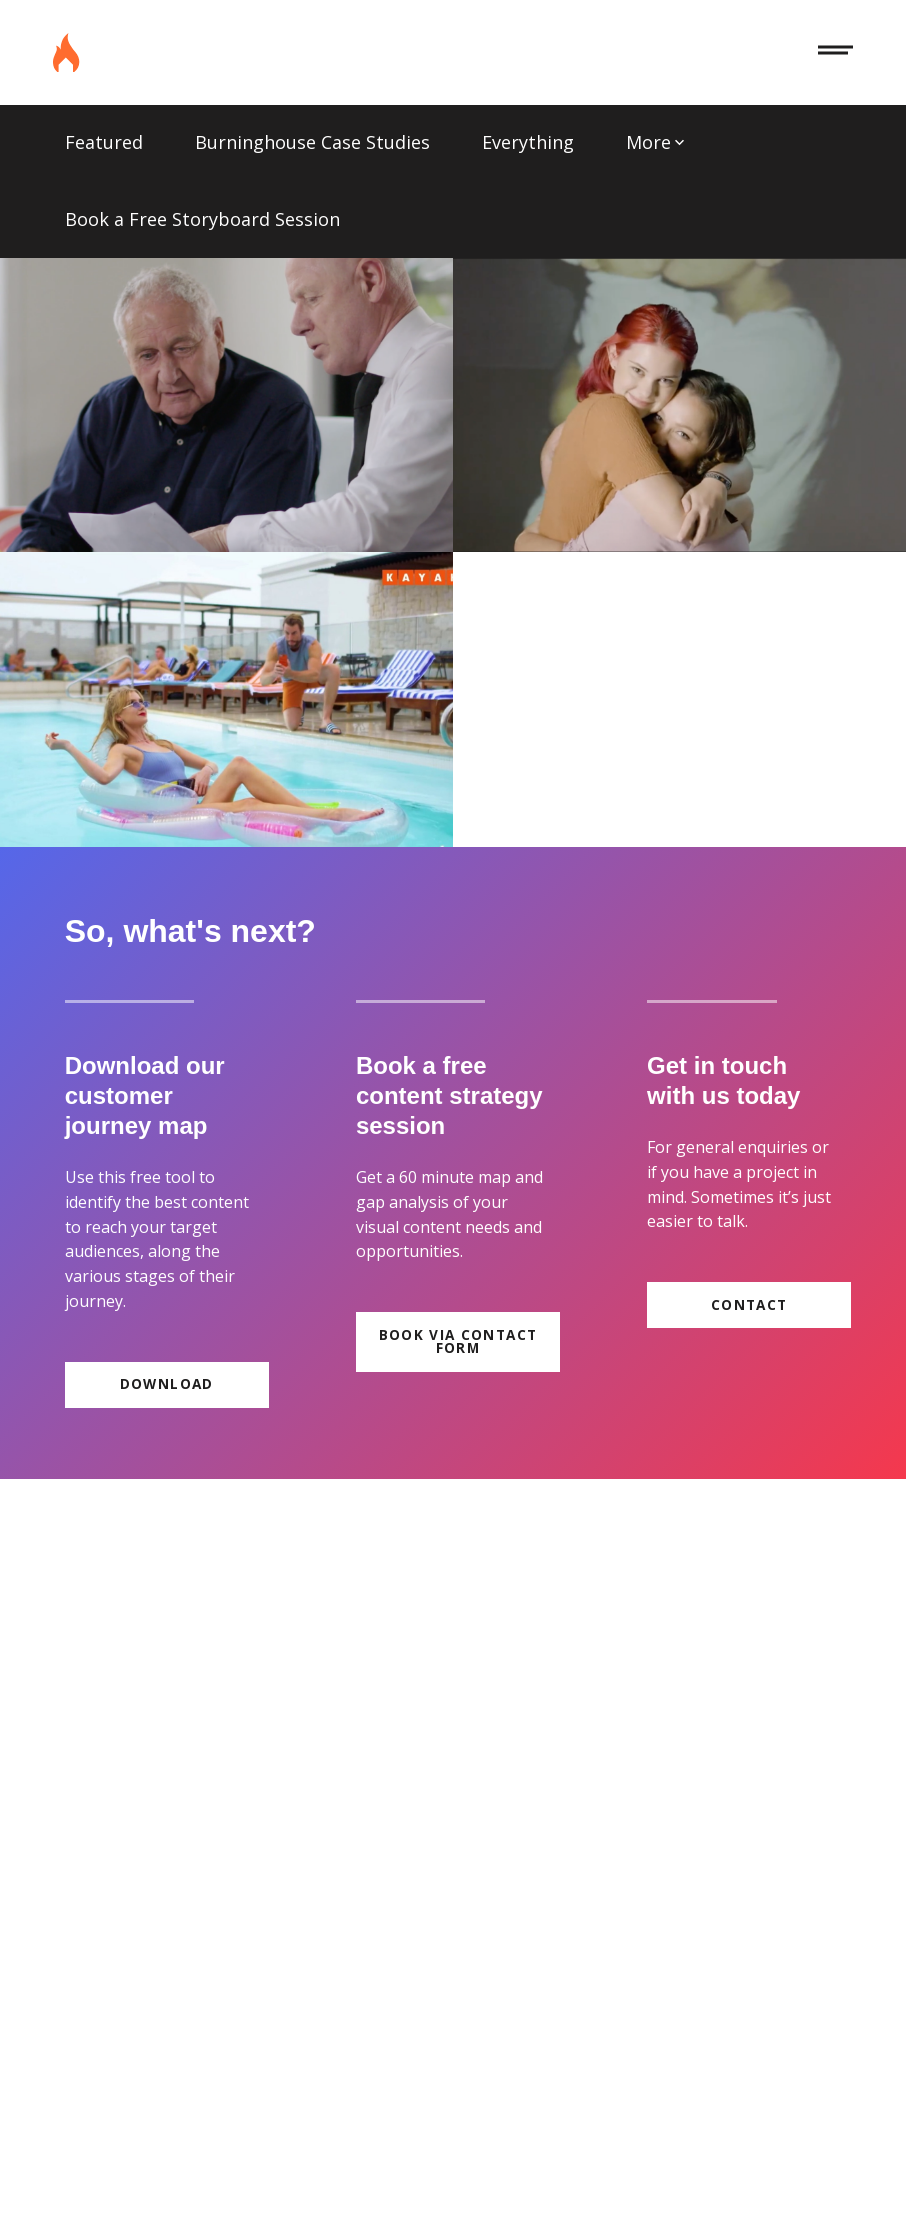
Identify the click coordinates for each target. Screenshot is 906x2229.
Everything (528, 142)
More (655, 142)
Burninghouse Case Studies (312, 142)
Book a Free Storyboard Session (202, 219)
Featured (104, 142)
